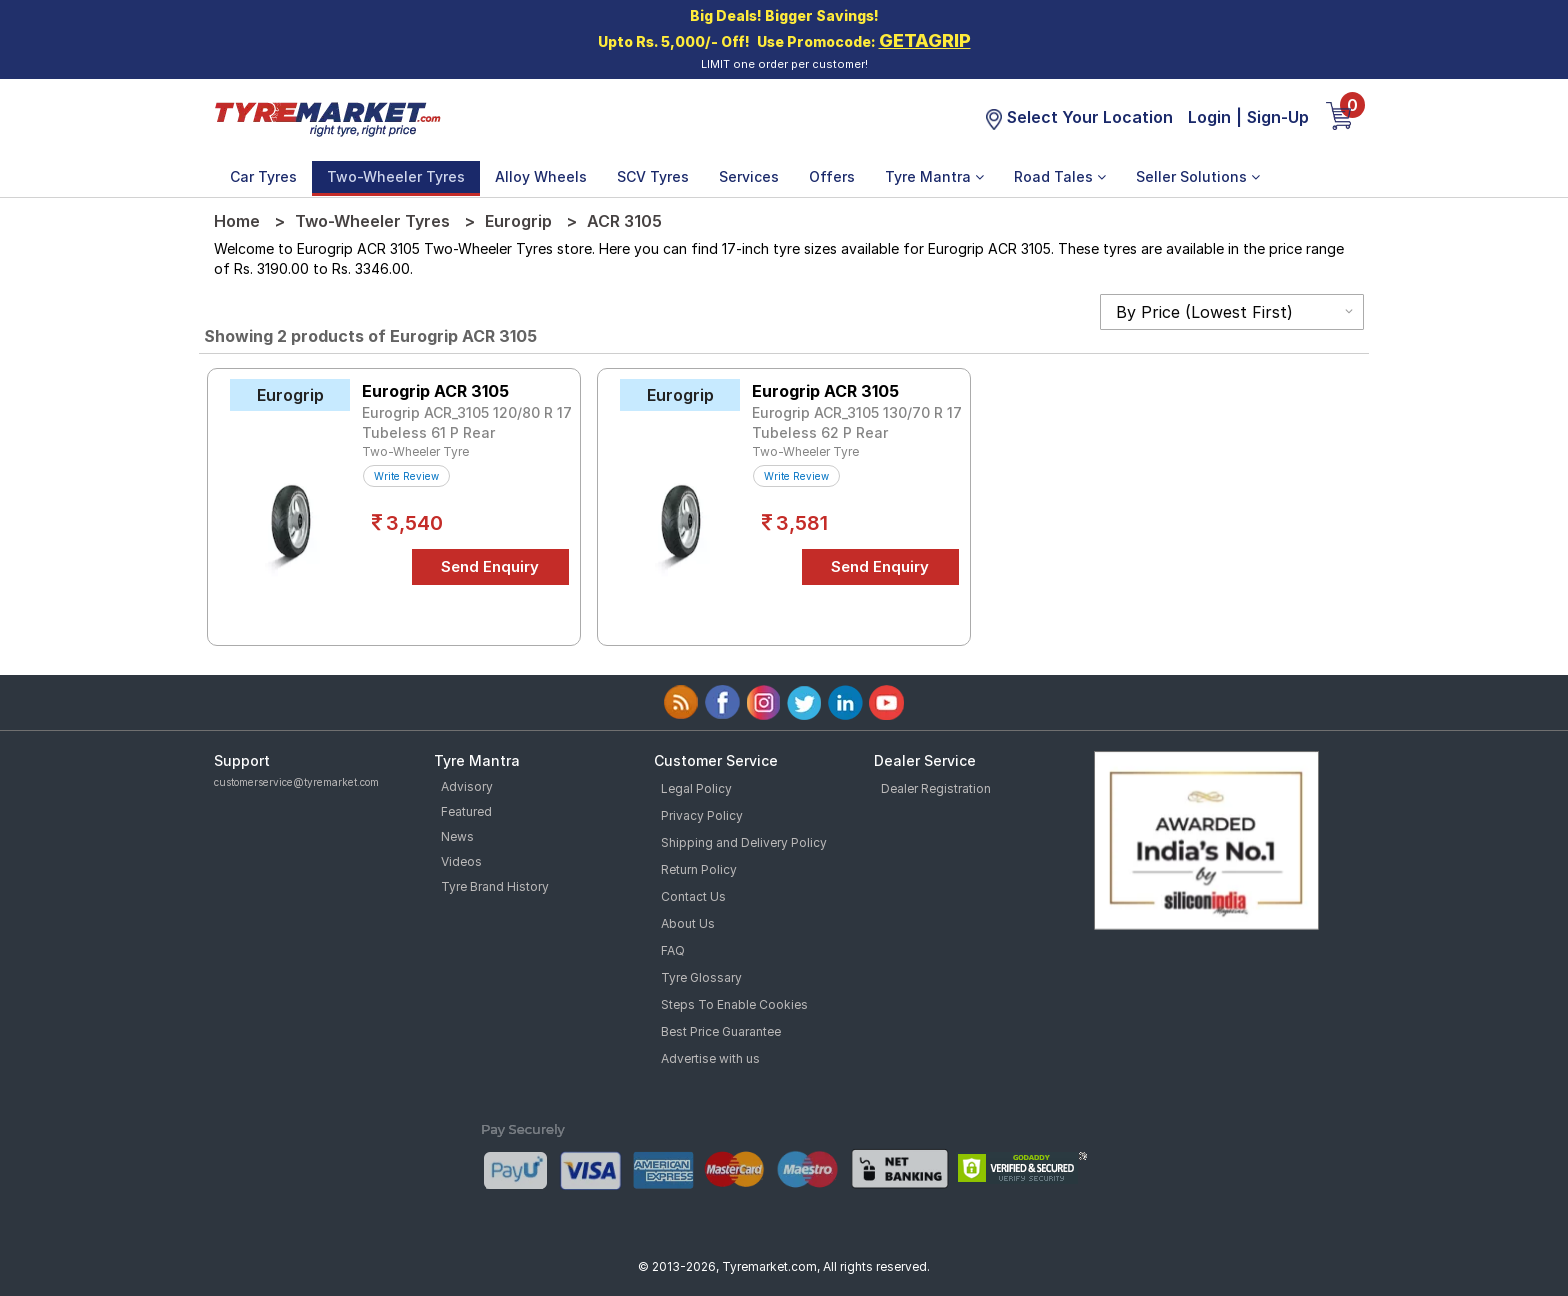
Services (749, 176)
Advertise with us (710, 1058)
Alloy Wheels (541, 176)
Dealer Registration (936, 788)
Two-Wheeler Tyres (396, 176)
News (457, 836)
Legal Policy (696, 788)
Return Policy (699, 869)
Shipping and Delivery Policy (744, 842)
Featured (466, 811)
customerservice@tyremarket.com (296, 782)
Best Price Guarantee (721, 1031)
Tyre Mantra (934, 176)
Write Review (406, 476)
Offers (832, 176)
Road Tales (1060, 176)
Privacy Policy (702, 815)
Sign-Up (1278, 117)
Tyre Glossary (701, 977)
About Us (688, 923)
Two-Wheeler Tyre (415, 451)
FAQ (673, 950)
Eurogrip (518, 221)
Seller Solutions (1198, 176)
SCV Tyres (653, 176)
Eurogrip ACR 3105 (435, 391)
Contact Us (693, 896)
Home (237, 221)
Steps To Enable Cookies (734, 1004)
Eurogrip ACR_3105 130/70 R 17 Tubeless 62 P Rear (857, 422)
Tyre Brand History (495, 886)
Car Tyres (263, 176)
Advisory (467, 786)
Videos (461, 861)
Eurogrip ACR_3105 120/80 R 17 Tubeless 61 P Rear (467, 422)
